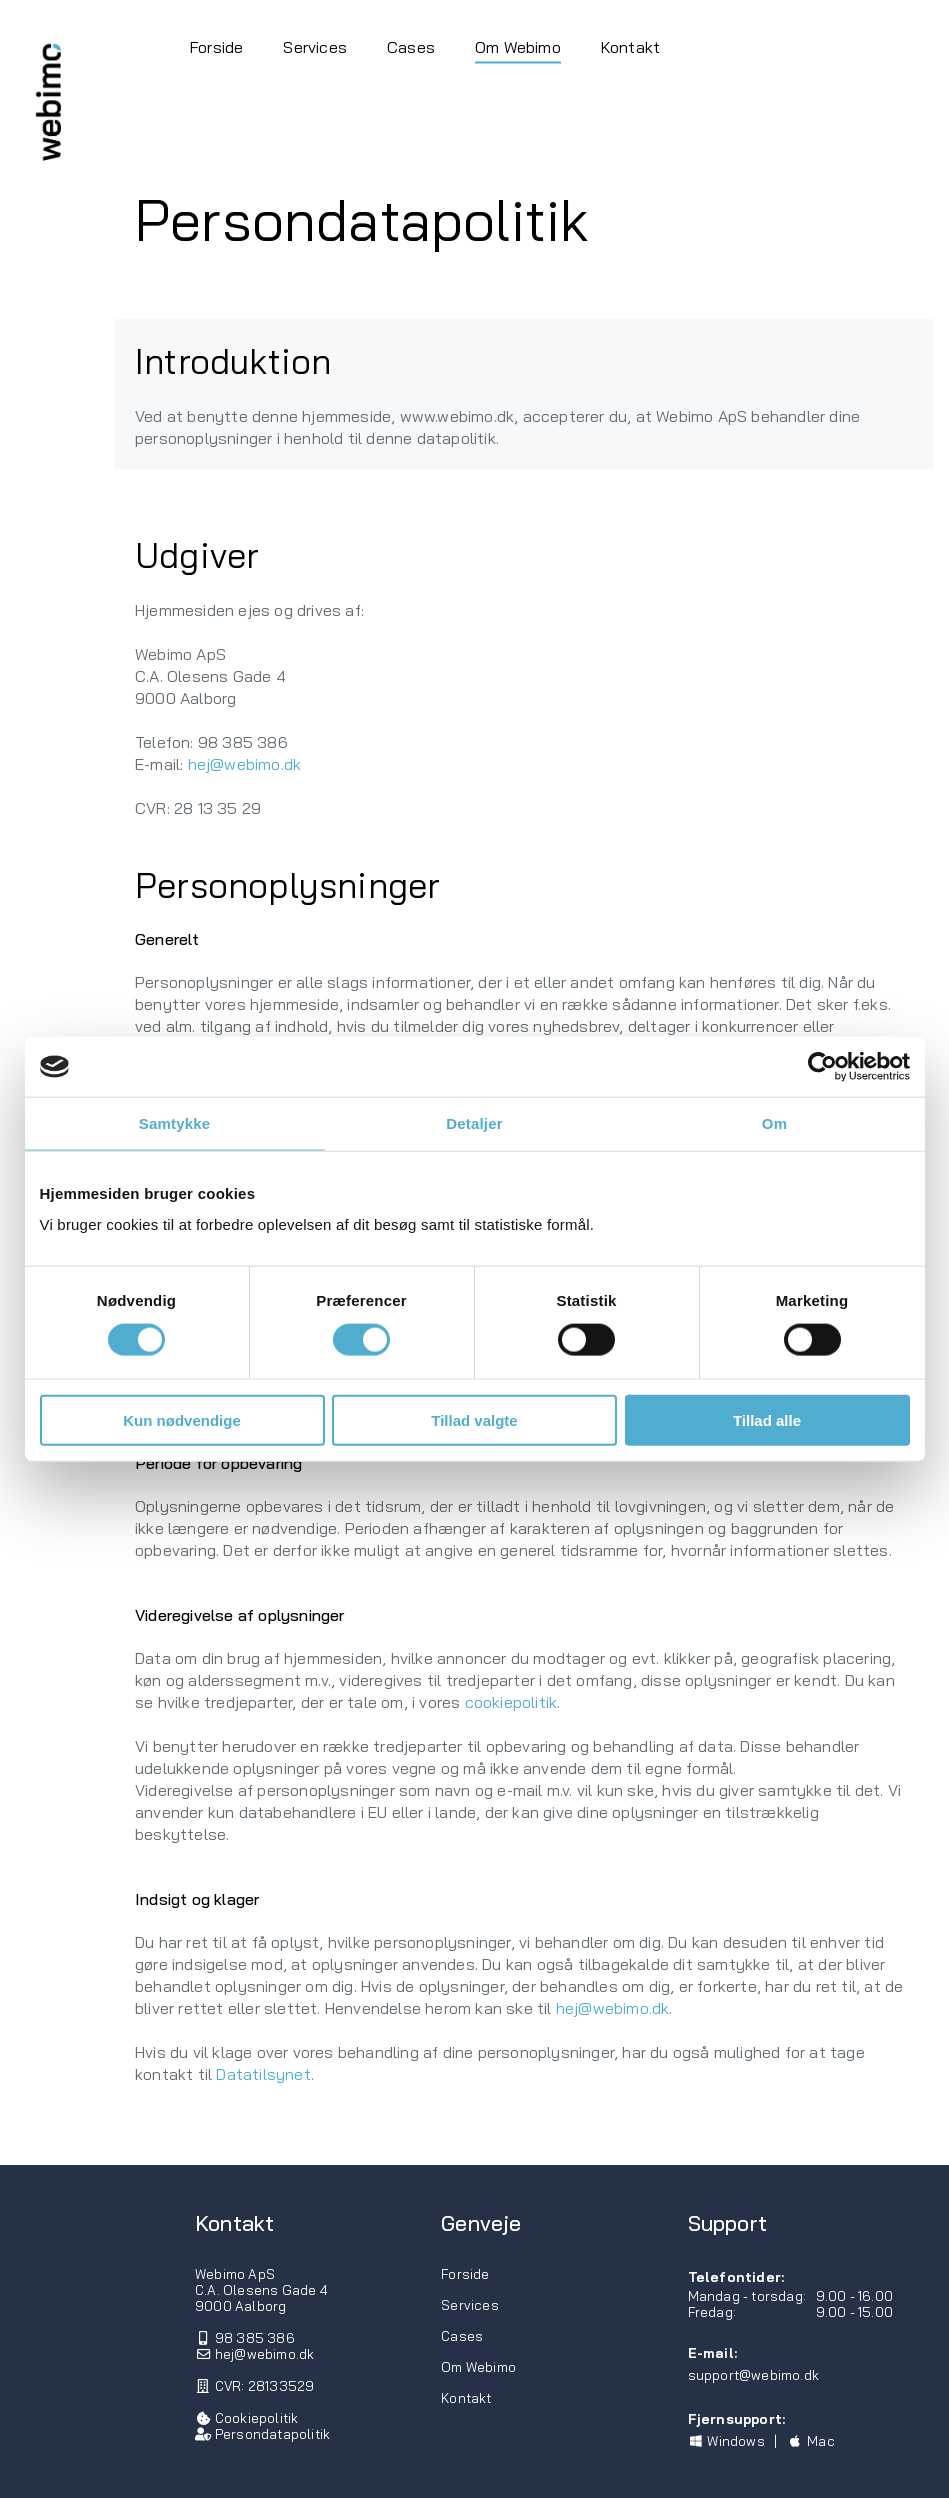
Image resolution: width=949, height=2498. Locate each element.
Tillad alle (767, 1419)
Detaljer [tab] (474, 1123)
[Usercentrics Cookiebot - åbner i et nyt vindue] (822, 1067)
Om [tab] (774, 1123)
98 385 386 (255, 2338)
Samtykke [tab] (175, 1123)
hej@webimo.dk (245, 764)
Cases (411, 46)
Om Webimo (518, 46)
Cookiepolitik (257, 2418)
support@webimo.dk (753, 2375)
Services (315, 46)
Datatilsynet (263, 2074)
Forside (216, 46)
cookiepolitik (511, 1702)
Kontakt (630, 46)
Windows (726, 2441)
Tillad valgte (474, 1419)
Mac (810, 2441)
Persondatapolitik (272, 2434)
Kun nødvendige (182, 1419)
